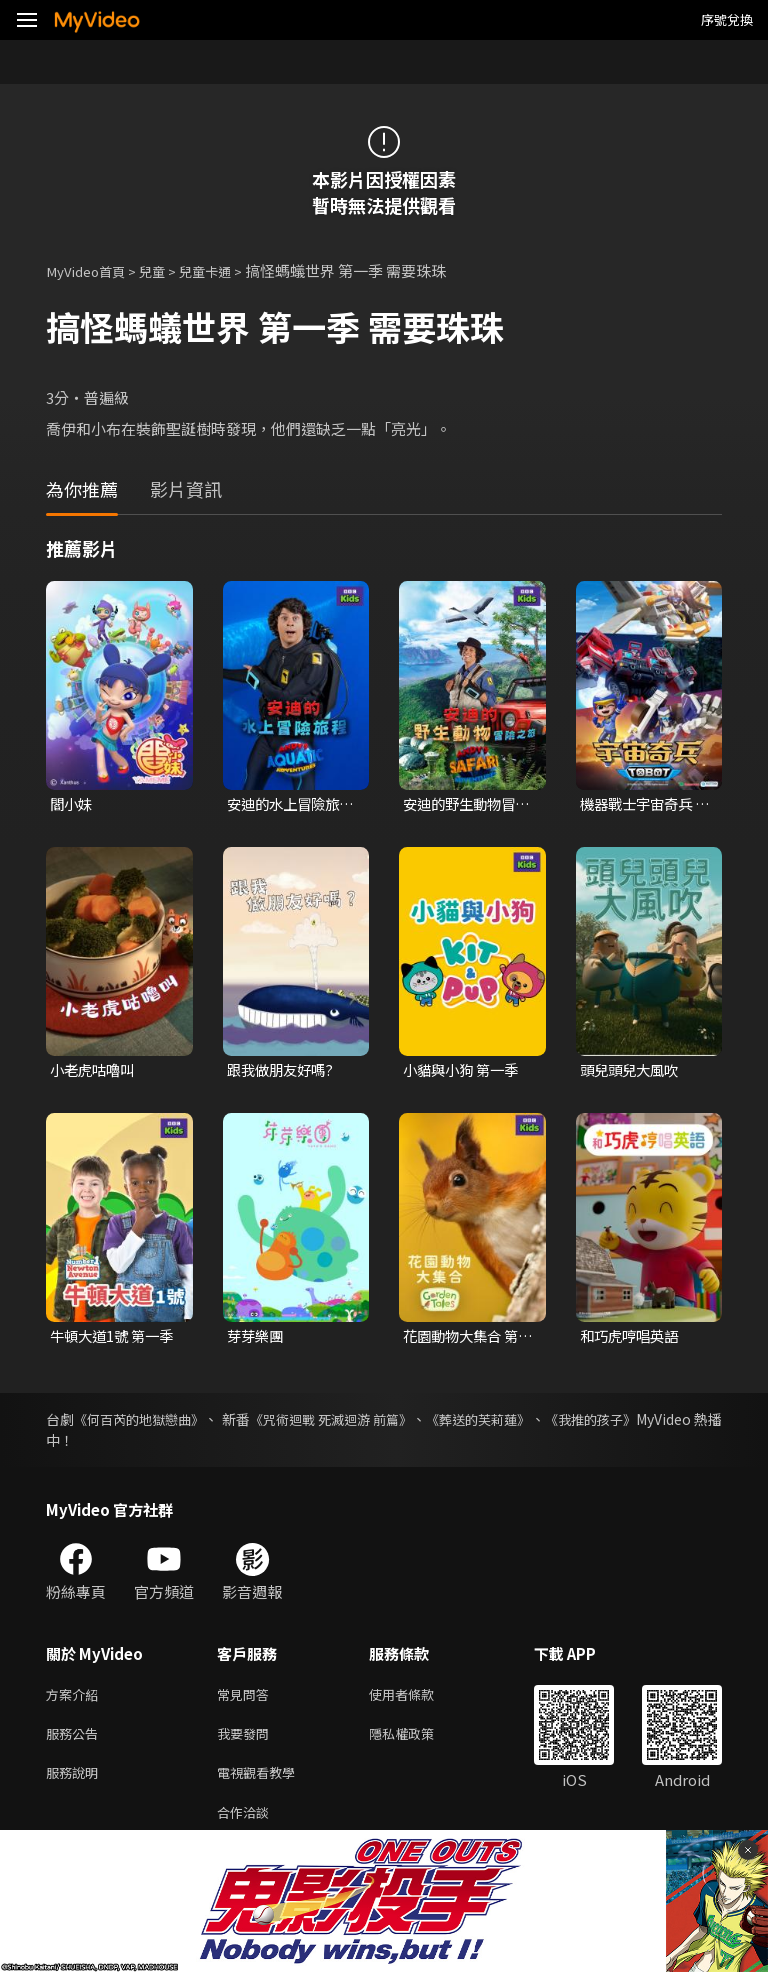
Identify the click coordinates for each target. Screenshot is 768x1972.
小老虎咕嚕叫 (95, 1072)
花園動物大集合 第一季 (464, 1340)
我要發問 (247, 1741)
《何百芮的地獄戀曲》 (153, 1423)
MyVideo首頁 (91, 270)
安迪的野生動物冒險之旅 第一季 (463, 805)
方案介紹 (76, 1699)
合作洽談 (247, 1825)
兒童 (166, 270)
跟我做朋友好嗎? (283, 1072)
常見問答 (247, 1699)
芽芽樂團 (257, 1339)
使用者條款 (418, 1699)
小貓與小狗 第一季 (464, 1072)
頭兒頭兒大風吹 (632, 1072)
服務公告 (76, 1741)
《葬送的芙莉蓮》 (545, 1423)
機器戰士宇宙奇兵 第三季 (640, 805)
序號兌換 (727, 19)
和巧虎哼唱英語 (632, 1339)
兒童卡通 (225, 270)
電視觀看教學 (262, 1783)
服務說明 (76, 1783)
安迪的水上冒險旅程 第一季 (287, 805)
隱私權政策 (418, 1741)
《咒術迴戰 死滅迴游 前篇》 (378, 1423)
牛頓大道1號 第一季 (108, 1340)
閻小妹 (72, 804)
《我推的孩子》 (673, 1423)
